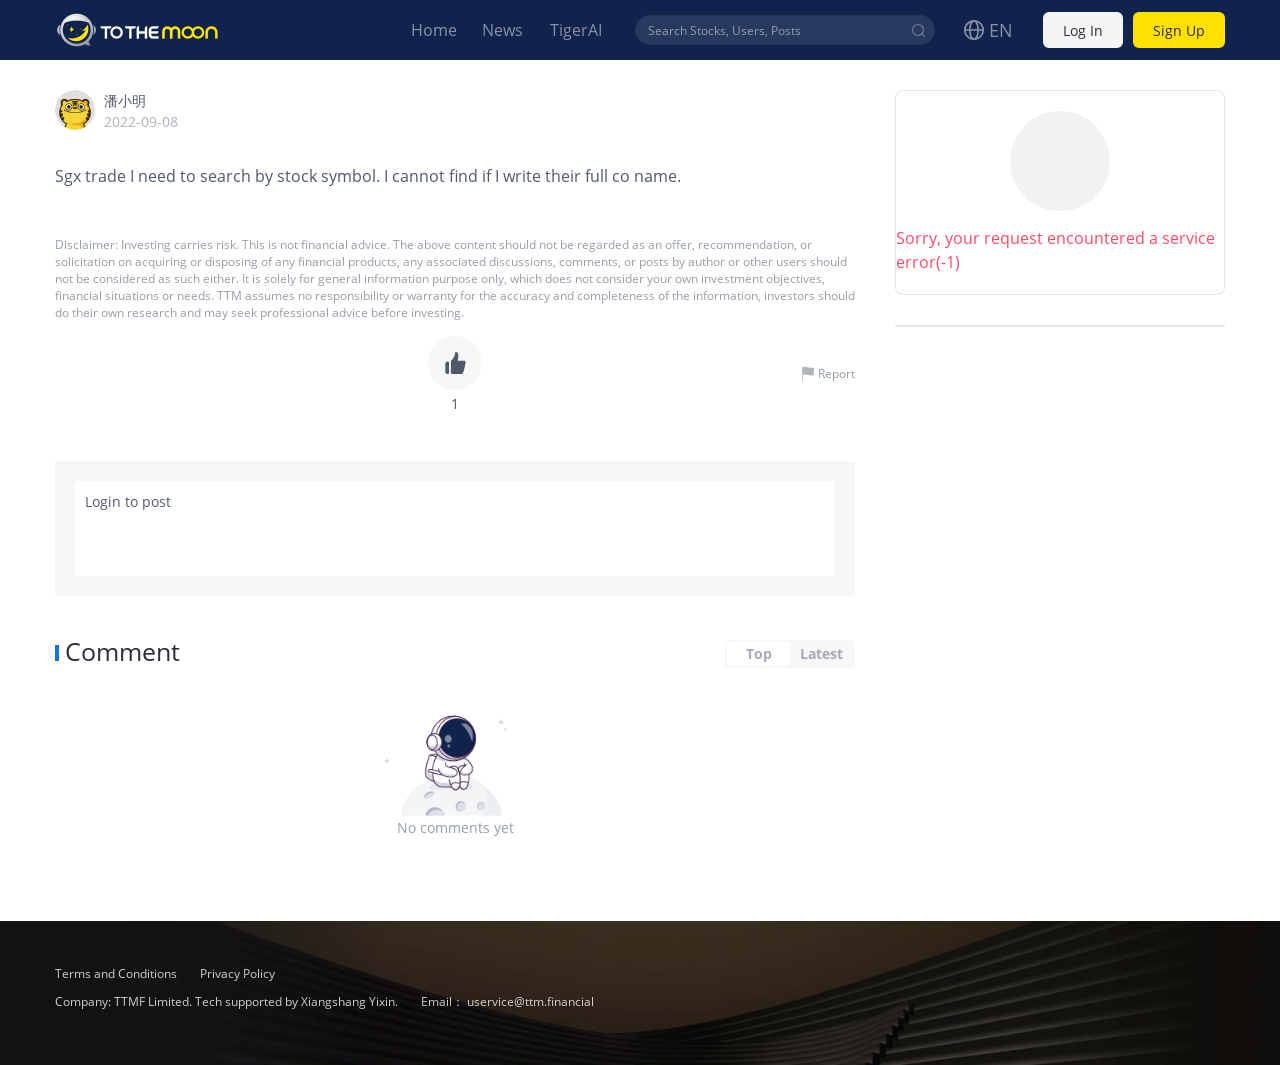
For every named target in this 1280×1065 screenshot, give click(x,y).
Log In (1083, 30)
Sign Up (1179, 30)
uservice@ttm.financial (530, 1001)
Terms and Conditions (117, 973)
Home (434, 30)
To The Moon (138, 30)
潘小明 (125, 100)
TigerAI (576, 30)
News (502, 30)
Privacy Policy (237, 973)
